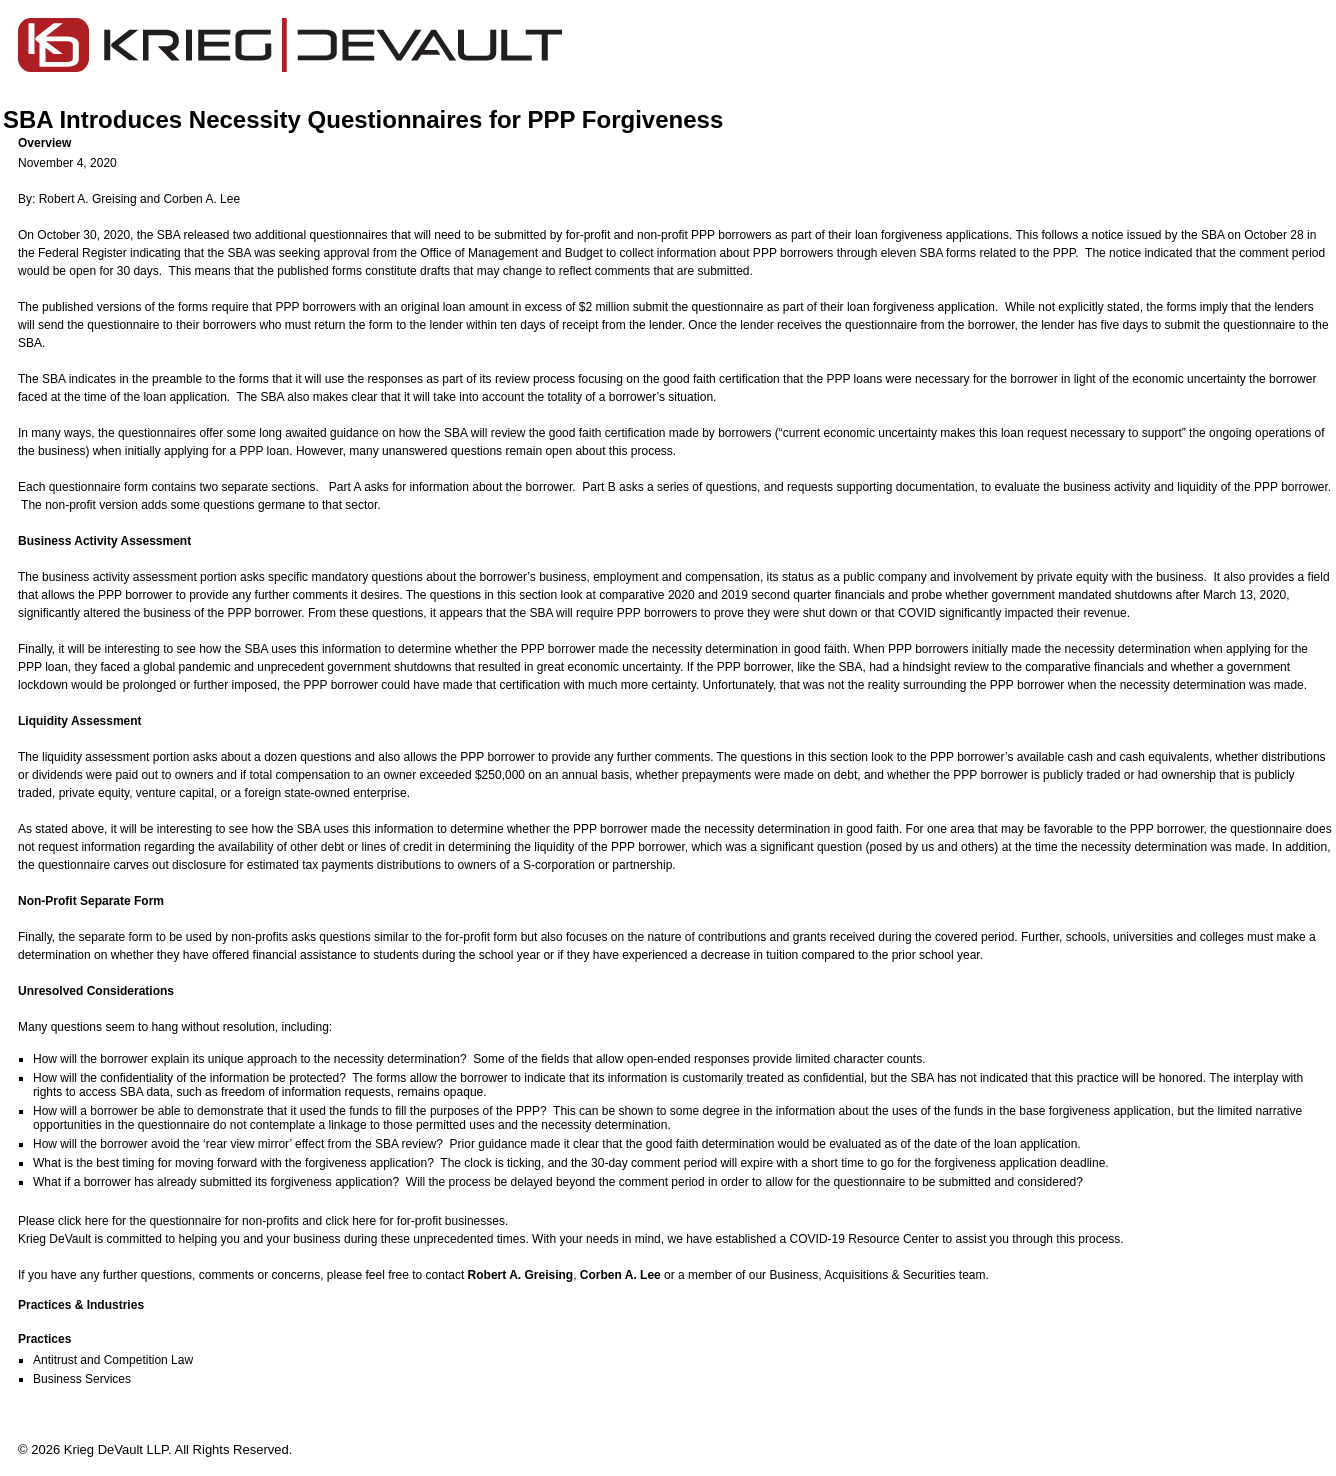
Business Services (82, 1379)
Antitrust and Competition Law (113, 1360)
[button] (675, 143)
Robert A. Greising (88, 199)
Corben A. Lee (201, 199)
